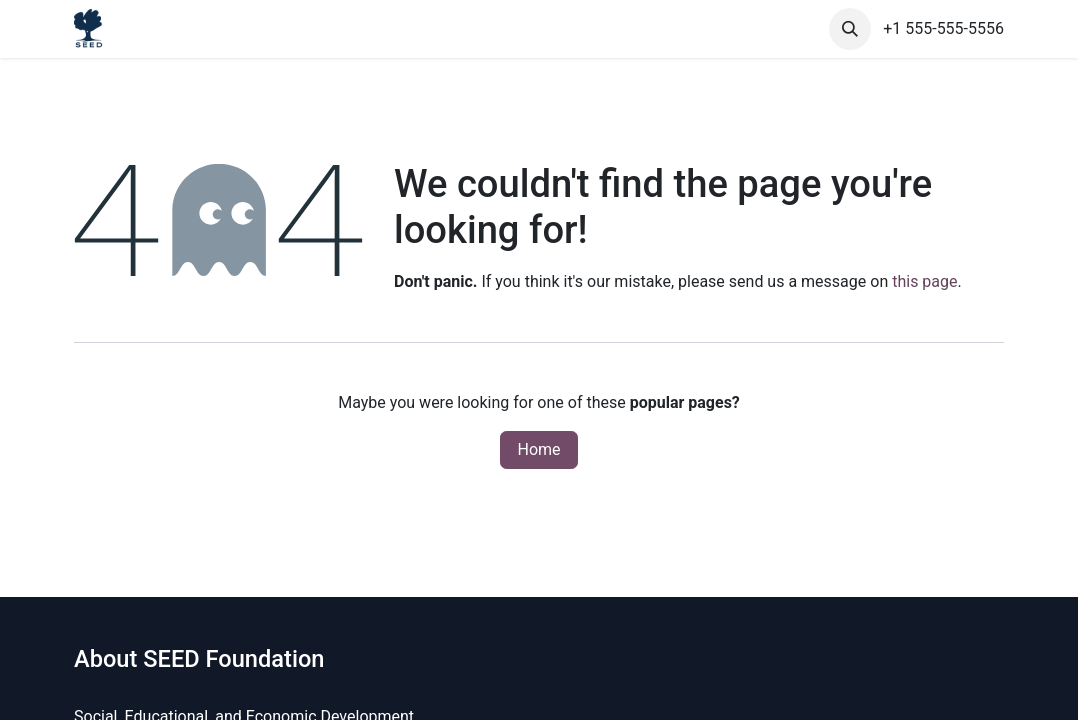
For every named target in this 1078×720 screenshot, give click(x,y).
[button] (850, 29)
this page (924, 281)
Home (538, 449)
